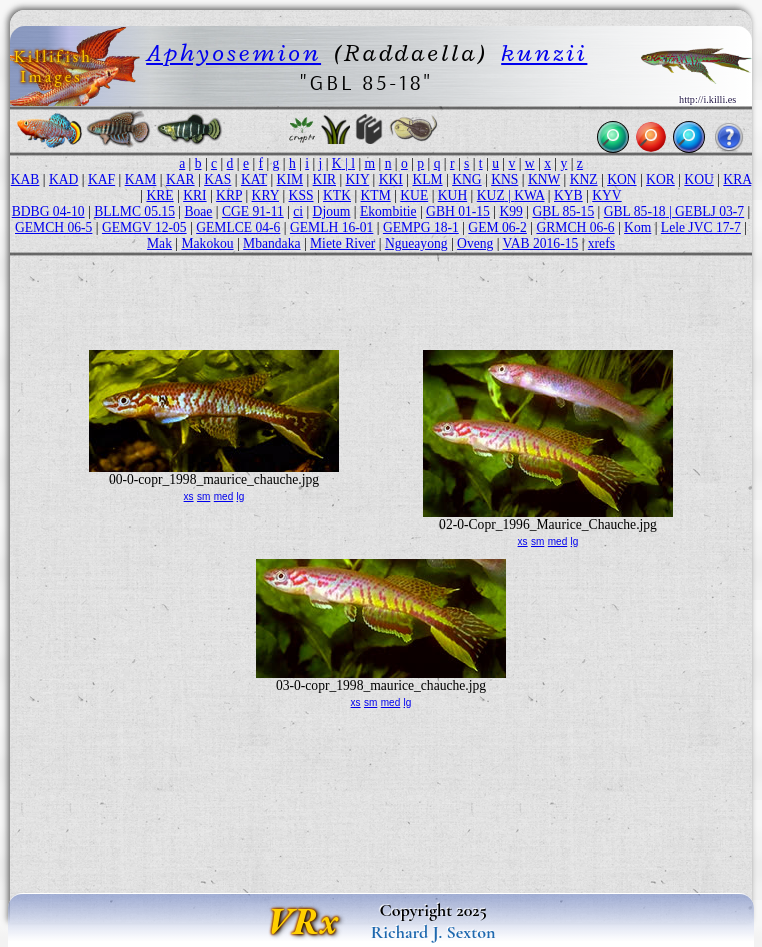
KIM (290, 179)
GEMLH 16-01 (331, 227)
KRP (229, 195)
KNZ (584, 179)
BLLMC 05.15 (134, 211)
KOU (698, 179)
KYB (568, 195)
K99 (510, 211)
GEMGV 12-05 (144, 227)
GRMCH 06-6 (575, 227)
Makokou (207, 243)
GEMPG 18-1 (421, 227)
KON (621, 179)
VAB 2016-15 (541, 243)
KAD (63, 179)
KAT (254, 179)
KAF (101, 179)
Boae (198, 211)
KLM (427, 179)
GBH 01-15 (458, 211)
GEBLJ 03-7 (709, 211)
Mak (159, 243)
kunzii (544, 52)
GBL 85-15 (563, 211)
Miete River (342, 243)
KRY (265, 195)
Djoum (332, 211)
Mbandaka (271, 243)
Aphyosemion (233, 52)
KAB (25, 179)
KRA (737, 179)
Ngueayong (416, 243)
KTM (376, 195)
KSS (301, 195)
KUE (414, 195)
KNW (544, 179)
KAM (141, 179)
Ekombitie (388, 211)
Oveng (475, 243)
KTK (337, 195)
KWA (529, 195)
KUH (452, 195)
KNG (466, 179)
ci (298, 211)
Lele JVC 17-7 (701, 227)
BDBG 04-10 (48, 211)
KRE (159, 195)
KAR (180, 179)
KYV (606, 195)
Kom (637, 227)
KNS (504, 179)
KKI (391, 179)
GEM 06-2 (497, 227)
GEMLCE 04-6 (238, 227)
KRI (194, 195)
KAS (217, 179)
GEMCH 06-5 (53, 227)
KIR (324, 179)
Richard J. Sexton (433, 932)
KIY (358, 179)
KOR (660, 179)
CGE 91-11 (253, 211)
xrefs (601, 243)
